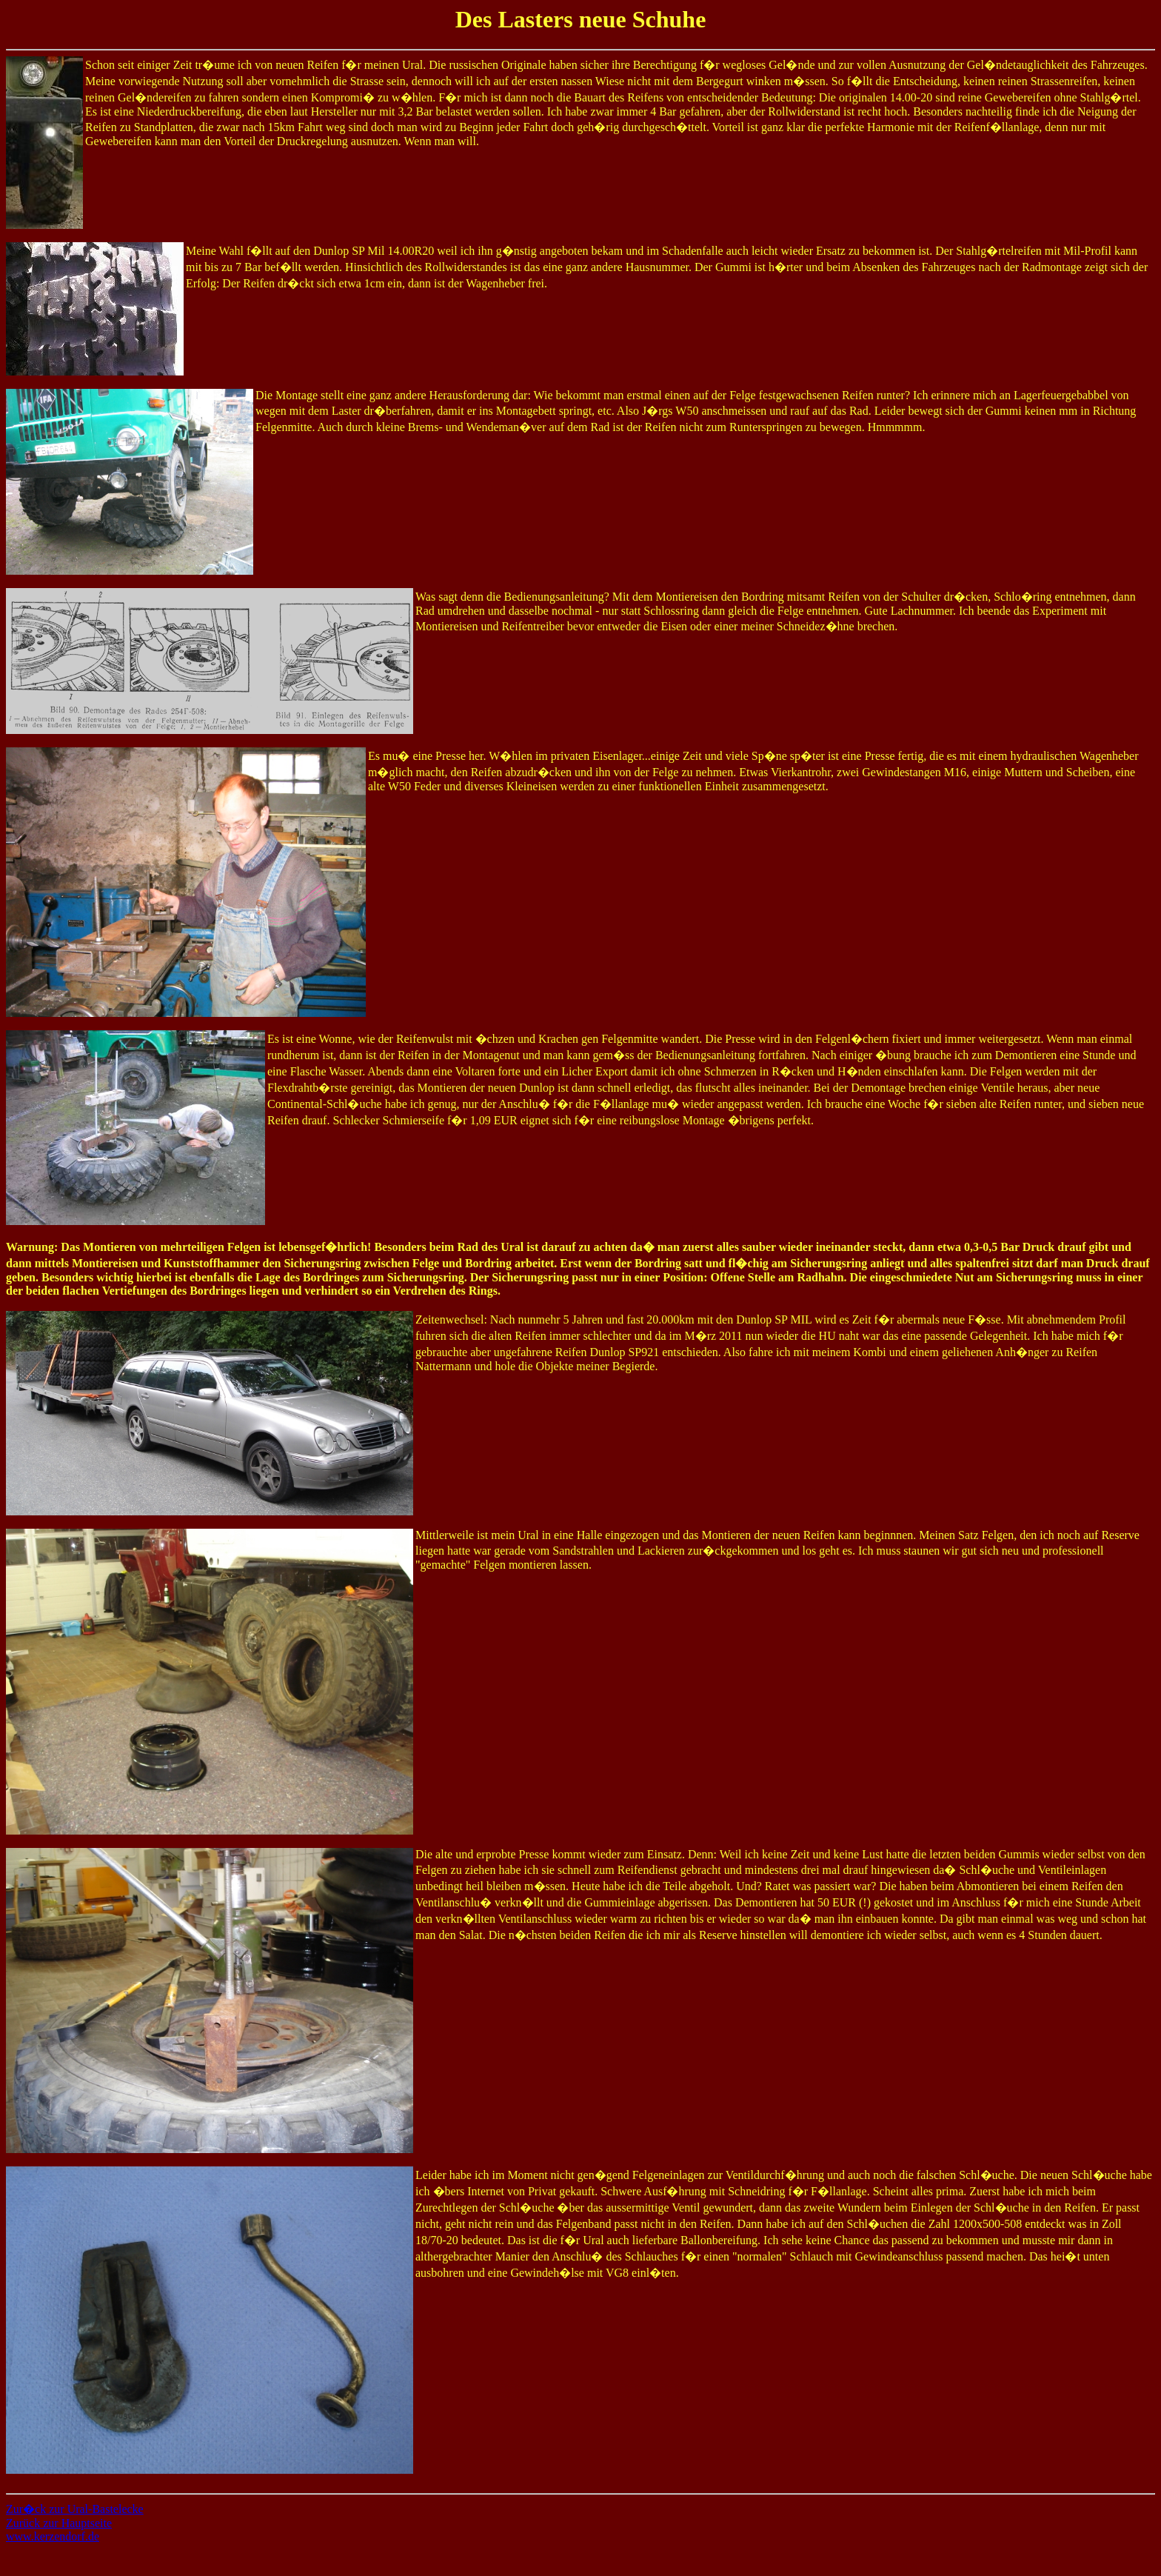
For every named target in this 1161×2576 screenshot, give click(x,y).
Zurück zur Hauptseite (59, 2523)
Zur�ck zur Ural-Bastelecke (75, 2509)
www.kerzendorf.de (52, 2536)
